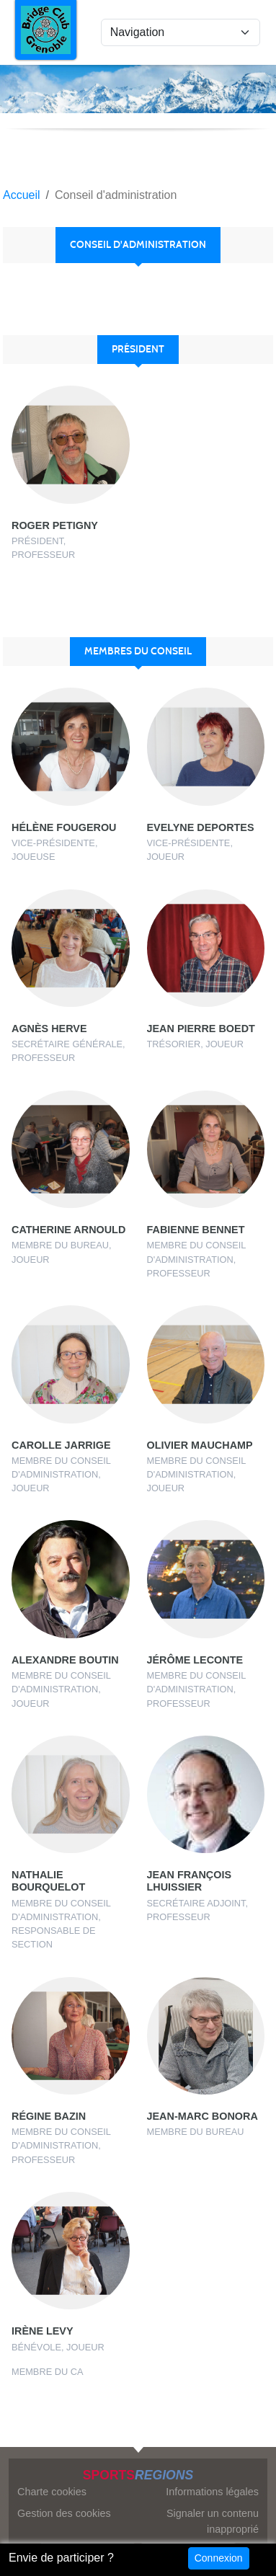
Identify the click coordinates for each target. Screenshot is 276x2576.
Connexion (219, 2558)
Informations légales (212, 2491)
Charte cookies (51, 2491)
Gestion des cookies (64, 2513)
